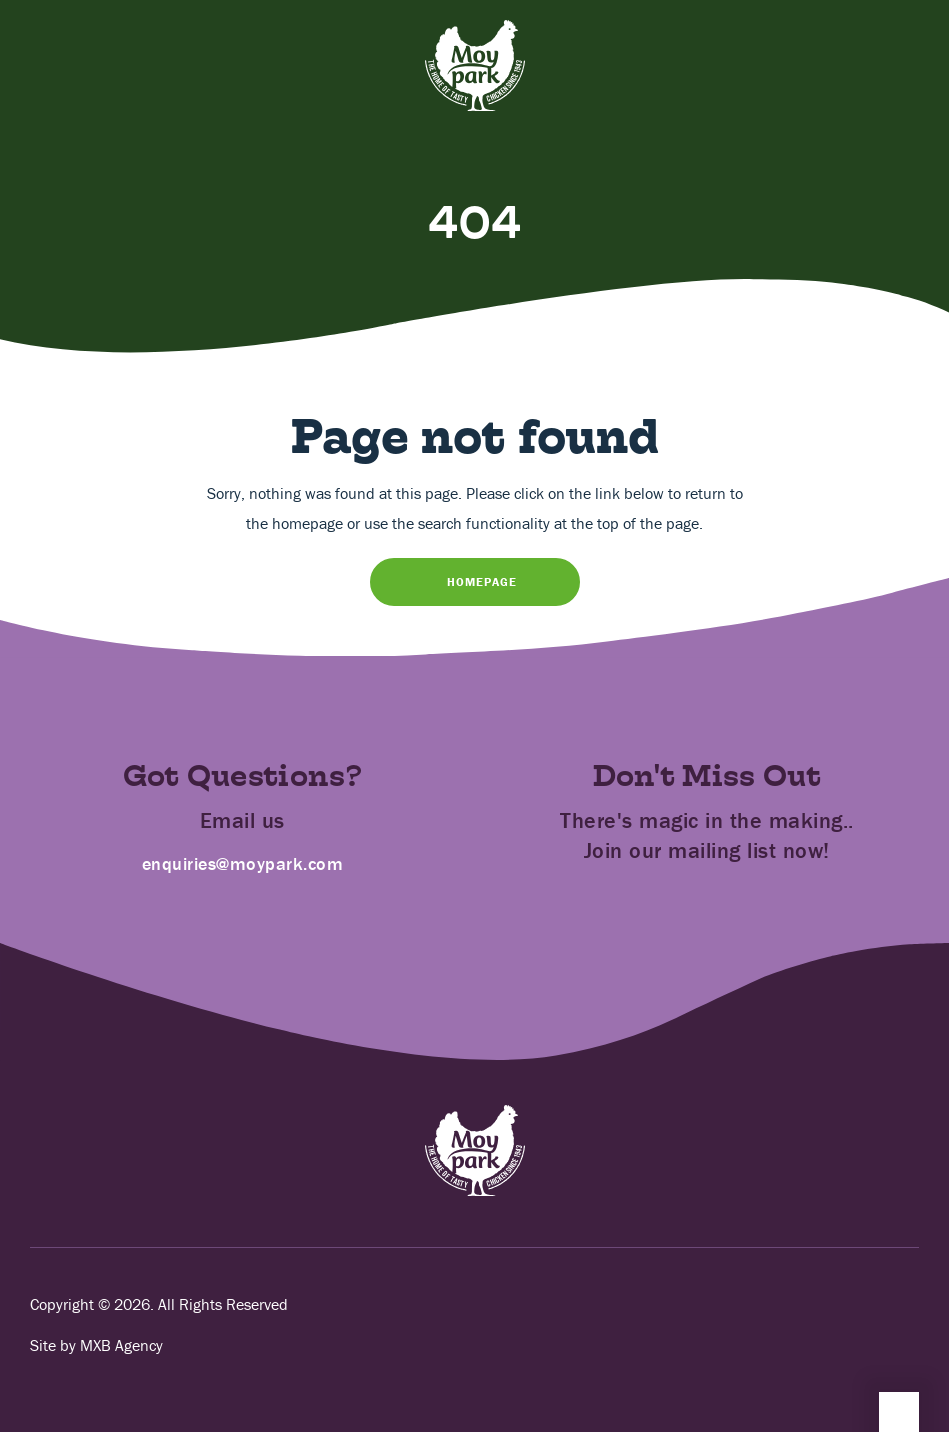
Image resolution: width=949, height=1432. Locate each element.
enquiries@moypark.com (243, 863)
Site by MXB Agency (96, 1345)
